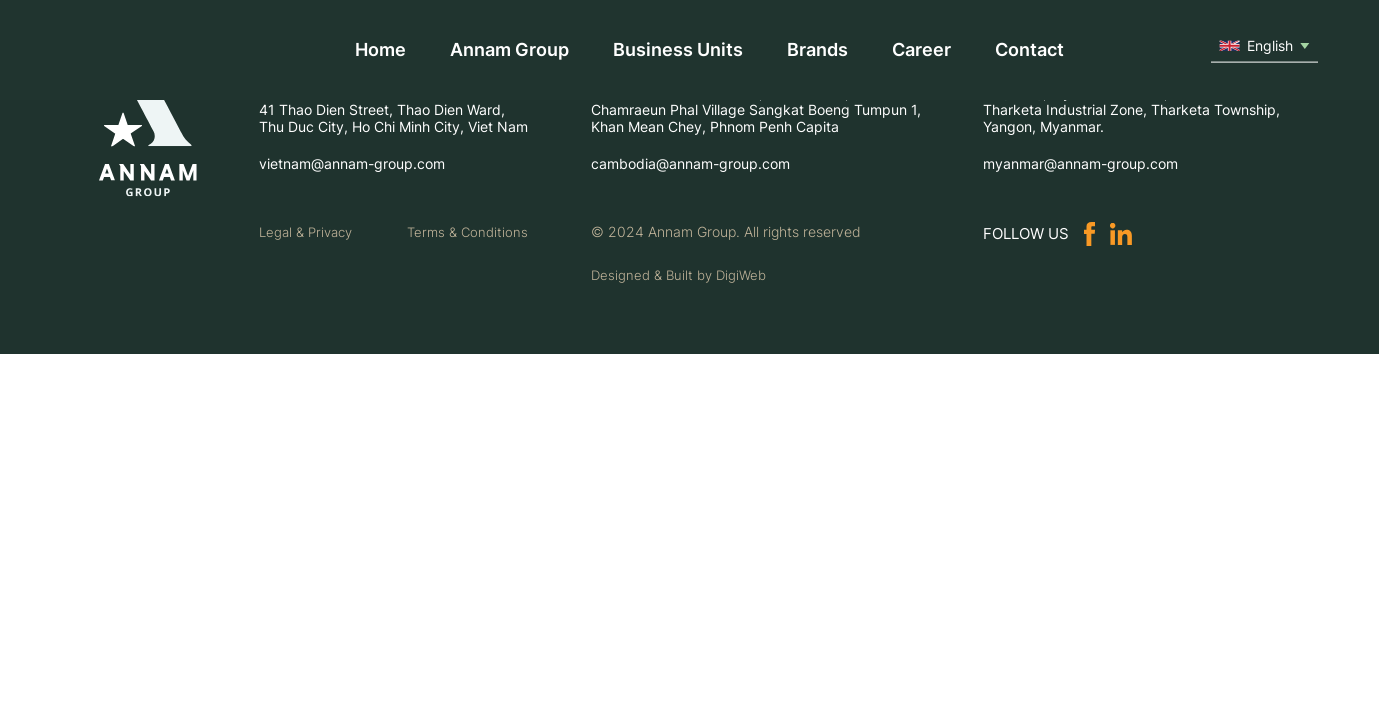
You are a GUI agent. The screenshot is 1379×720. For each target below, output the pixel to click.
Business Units (678, 49)
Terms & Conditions (467, 232)
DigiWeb (741, 275)
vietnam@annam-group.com (352, 163)
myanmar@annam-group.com (1080, 163)
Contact (1029, 49)
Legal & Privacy (305, 232)
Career (921, 49)
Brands (817, 49)
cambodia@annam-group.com (690, 163)
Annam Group (509, 49)
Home (380, 49)
